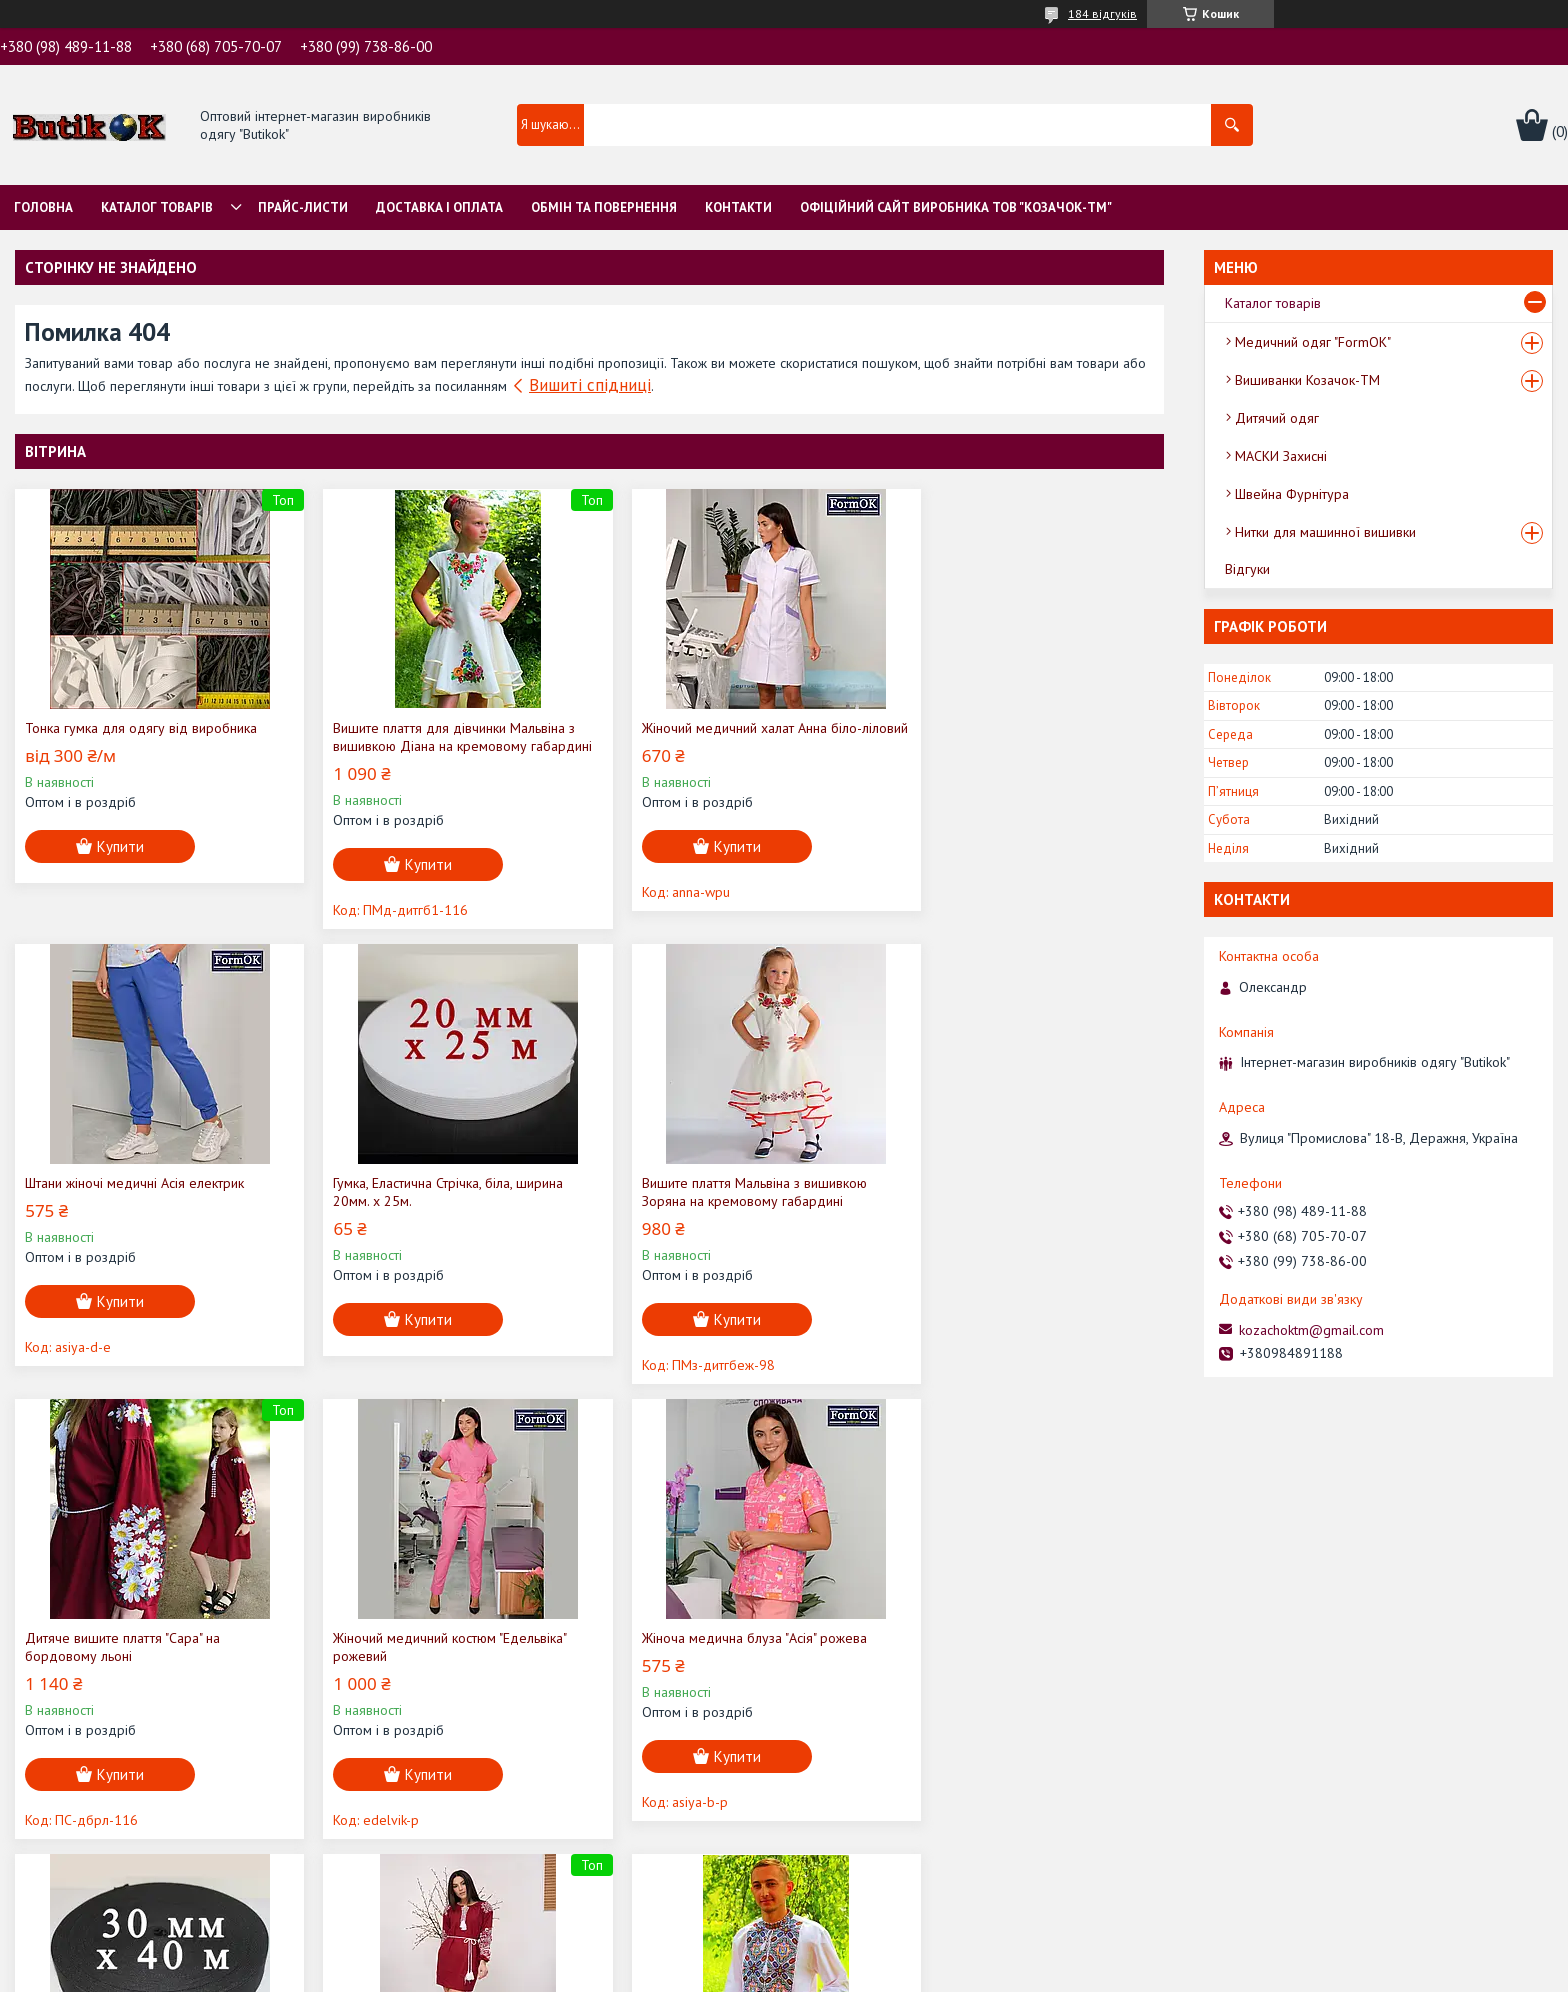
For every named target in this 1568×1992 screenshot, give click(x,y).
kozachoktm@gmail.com (1311, 1330)
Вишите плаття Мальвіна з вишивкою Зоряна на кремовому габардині (429, 1210)
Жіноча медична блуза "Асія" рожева (137, 1656)
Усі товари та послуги (1075, 1884)
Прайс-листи (303, 207)
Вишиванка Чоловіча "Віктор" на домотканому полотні (997, 1665)
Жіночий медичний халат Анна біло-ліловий (719, 737)
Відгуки (1247, 569)
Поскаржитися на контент (834, 1972)
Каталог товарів (157, 207)
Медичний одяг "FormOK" (1313, 342)
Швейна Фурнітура (1292, 494)
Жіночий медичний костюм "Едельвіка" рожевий (1017, 1210)
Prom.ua (879, 1936)
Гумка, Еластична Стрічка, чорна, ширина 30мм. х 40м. (438, 1665)
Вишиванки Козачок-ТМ (1307, 380)
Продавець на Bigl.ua (784, 1954)
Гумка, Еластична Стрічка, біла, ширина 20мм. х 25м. (140, 1210)
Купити (120, 846)
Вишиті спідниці (590, 385)
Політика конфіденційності (991, 1972)
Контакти (738, 207)
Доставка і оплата (439, 207)
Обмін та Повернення (604, 207)
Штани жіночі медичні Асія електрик (1010, 728)
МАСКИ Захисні (1281, 456)
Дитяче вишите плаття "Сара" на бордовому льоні (706, 1210)
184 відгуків (1102, 13)
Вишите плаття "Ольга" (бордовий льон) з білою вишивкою (734, 1665)
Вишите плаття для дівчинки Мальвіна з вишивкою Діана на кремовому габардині (438, 746)
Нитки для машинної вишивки (1325, 532)
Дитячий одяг (1277, 418)
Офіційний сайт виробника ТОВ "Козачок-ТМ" (956, 207)
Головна (43, 207)
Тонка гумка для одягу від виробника (141, 728)
